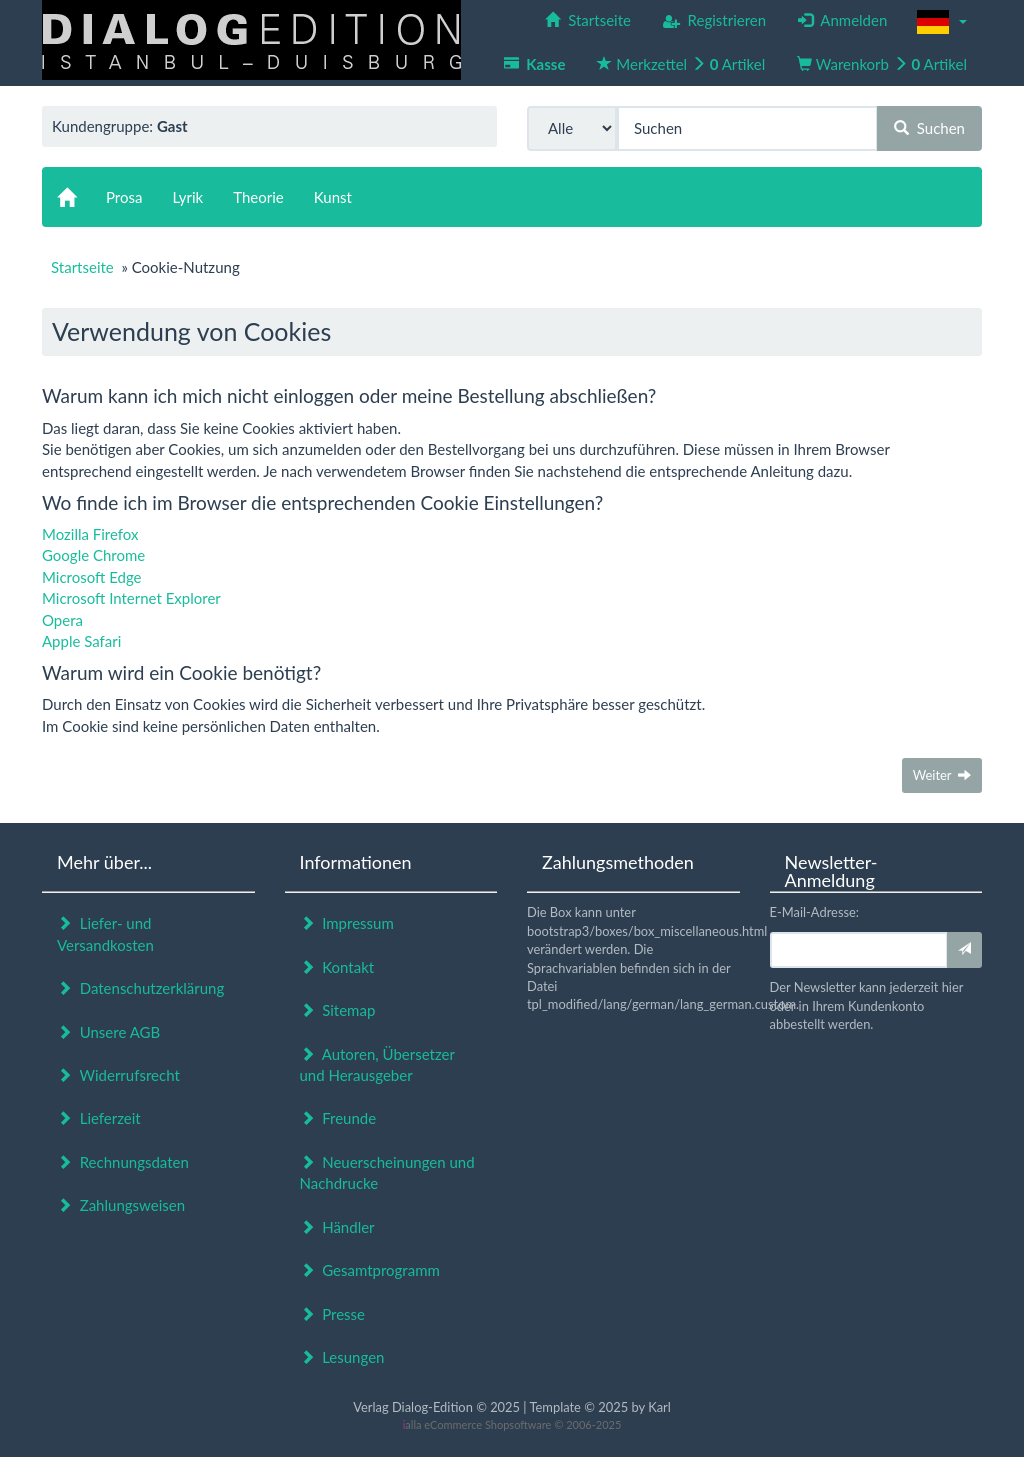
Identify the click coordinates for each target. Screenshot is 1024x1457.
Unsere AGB (108, 1032)
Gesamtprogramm (370, 1270)
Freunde (338, 1118)
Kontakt (337, 967)
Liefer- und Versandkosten (105, 933)
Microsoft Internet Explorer (131, 598)
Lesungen (342, 1357)
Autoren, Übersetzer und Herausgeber (377, 1064)
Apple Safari (81, 641)
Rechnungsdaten (123, 1162)
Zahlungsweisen (121, 1205)
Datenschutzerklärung (140, 988)
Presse (333, 1314)
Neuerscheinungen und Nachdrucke (387, 1172)
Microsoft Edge (92, 577)
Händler (337, 1227)
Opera (62, 620)
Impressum (347, 923)
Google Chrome (93, 555)
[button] (942, 22)
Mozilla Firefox (90, 534)
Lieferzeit (99, 1118)
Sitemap (338, 1010)
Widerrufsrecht (118, 1075)
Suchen (929, 128)
